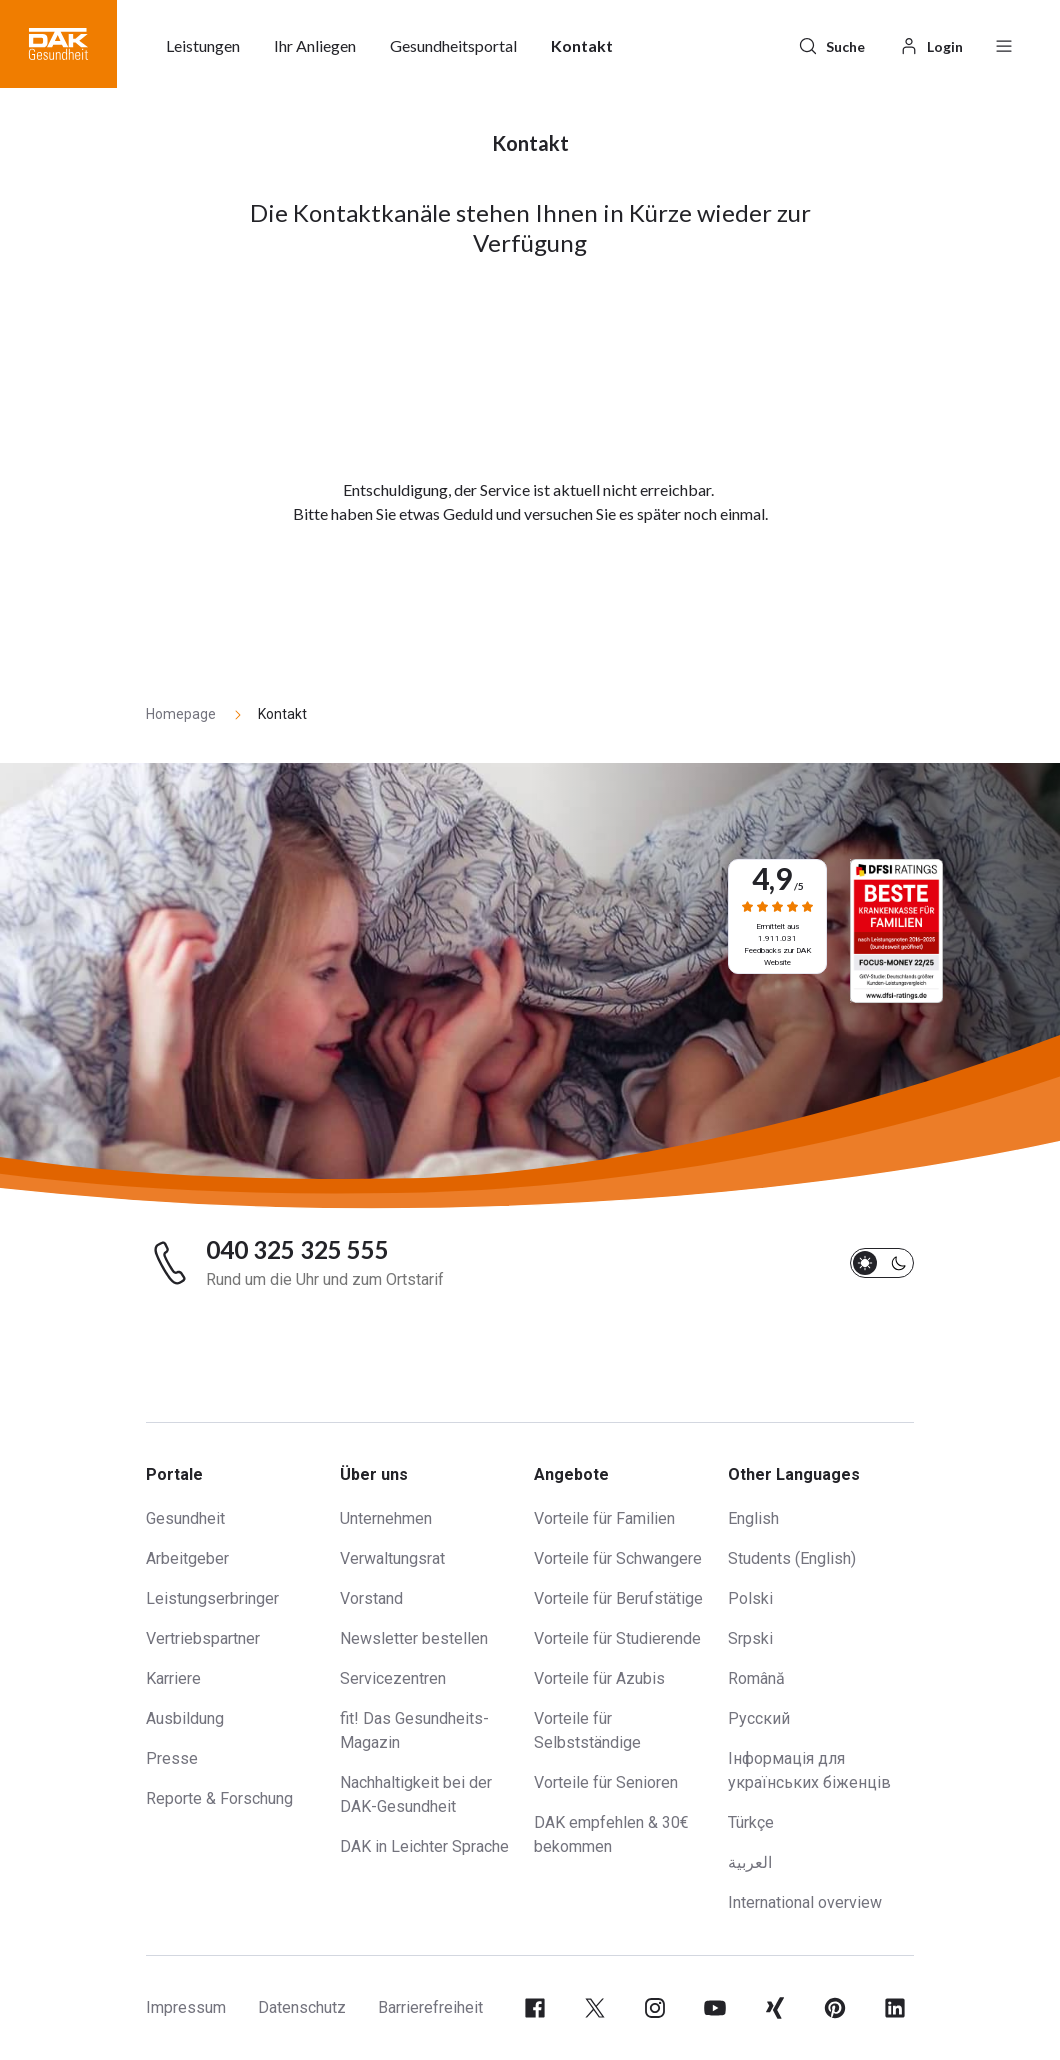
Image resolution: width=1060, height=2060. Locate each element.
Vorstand (371, 1598)
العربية (750, 1862)
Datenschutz (302, 2007)
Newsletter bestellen (414, 1638)
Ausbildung (185, 1718)
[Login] (931, 44)
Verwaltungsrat (392, 1558)
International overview (805, 1902)
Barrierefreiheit (430, 2007)
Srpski (750, 1638)
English (753, 1518)
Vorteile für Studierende (617, 1638)
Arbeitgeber (187, 1558)
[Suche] (831, 44)
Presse (172, 1758)
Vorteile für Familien (604, 1518)
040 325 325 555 (297, 1250)
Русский (759, 1718)
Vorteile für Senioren (606, 1782)
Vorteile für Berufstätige (618, 1598)
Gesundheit (185, 1518)
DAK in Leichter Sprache (424, 1846)
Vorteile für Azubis (599, 1678)
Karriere (173, 1678)
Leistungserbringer (212, 1598)
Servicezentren (393, 1678)
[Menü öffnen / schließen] (1004, 44)
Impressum (186, 2007)
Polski (750, 1598)
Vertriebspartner (203, 1638)
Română (756, 1678)
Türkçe (751, 1822)
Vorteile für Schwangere (618, 1558)
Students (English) (792, 1558)
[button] (58, 44)
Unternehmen (386, 1518)
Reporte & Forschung (219, 1798)
